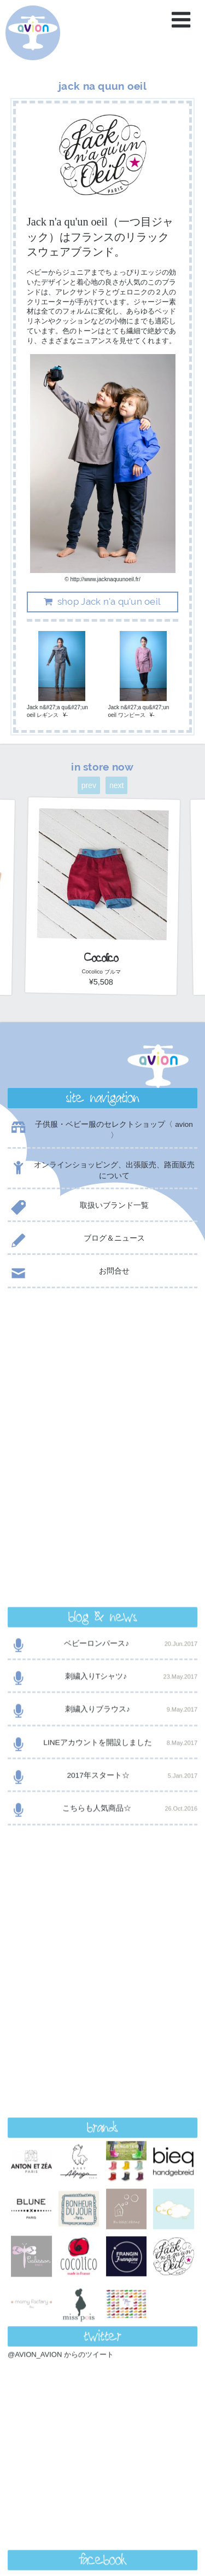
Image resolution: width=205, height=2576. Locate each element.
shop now (102, 2319)
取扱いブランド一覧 (78, 1207)
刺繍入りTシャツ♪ (102, 1392)
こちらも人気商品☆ (102, 1524)
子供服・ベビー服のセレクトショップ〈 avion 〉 (100, 1129)
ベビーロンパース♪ (102, 1359)
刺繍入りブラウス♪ (102, 1425)
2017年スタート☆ (102, 1491)
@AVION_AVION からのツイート (61, 1838)
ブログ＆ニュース (76, 1240)
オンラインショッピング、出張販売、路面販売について (101, 1170)
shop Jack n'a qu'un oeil (101, 601)
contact (102, 2291)
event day (43, 2524)
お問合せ (69, 1273)
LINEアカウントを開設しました (102, 1458)
